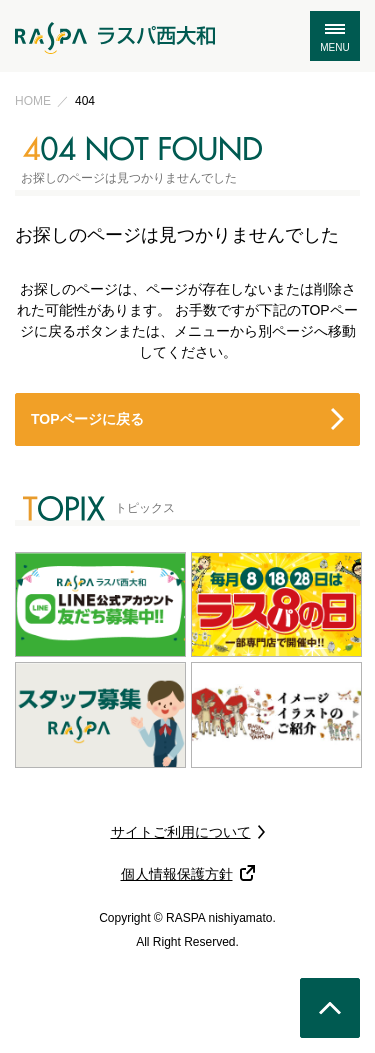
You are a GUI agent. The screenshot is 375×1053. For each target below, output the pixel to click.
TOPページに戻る (87, 419)
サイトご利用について (181, 832)
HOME (33, 101)
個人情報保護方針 (177, 874)
